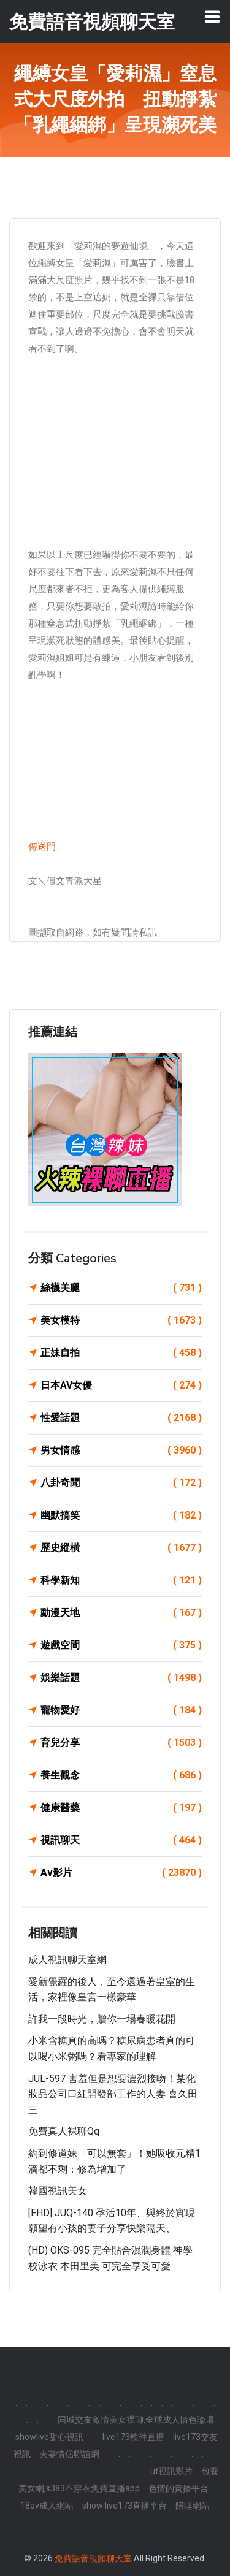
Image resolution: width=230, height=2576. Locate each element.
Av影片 (121, 1872)
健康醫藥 (121, 1807)
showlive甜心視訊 (49, 2437)
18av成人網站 (47, 2505)
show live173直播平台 (124, 2505)
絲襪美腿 (121, 1288)
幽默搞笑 (121, 1515)
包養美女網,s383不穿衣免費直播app (118, 2479)
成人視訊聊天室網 (67, 1959)
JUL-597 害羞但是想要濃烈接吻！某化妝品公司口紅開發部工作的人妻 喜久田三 (112, 2094)
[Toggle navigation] (212, 16)
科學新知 (121, 1580)
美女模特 (121, 1320)
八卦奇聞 (121, 1483)
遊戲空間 (121, 1645)
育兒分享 (121, 1742)
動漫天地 (121, 1612)
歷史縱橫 (121, 1548)
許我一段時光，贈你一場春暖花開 (101, 2019)
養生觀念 (121, 1775)
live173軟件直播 (133, 2437)
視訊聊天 (121, 1840)
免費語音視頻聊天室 (93, 2558)
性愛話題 (121, 1418)
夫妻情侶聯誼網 (69, 2454)
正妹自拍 (121, 1353)
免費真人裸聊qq (63, 2131)
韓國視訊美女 (57, 2191)
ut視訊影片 (171, 2471)
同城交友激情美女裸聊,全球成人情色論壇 (136, 2420)
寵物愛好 (121, 1710)
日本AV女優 (121, 1385)
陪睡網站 (192, 2505)
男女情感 (121, 1450)
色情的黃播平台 (178, 2488)
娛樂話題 (121, 1677)
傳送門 (42, 846)
